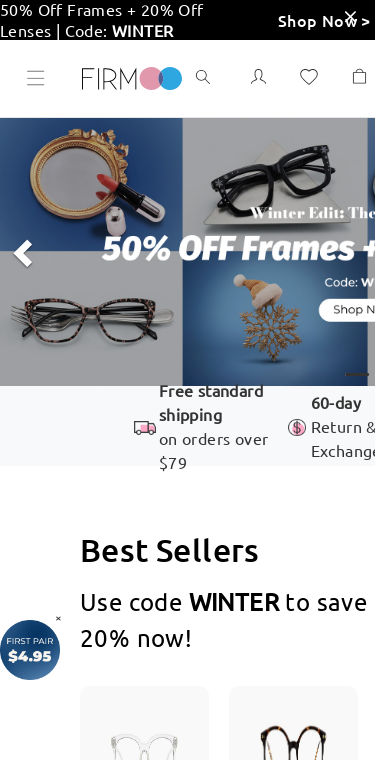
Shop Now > (324, 20)
